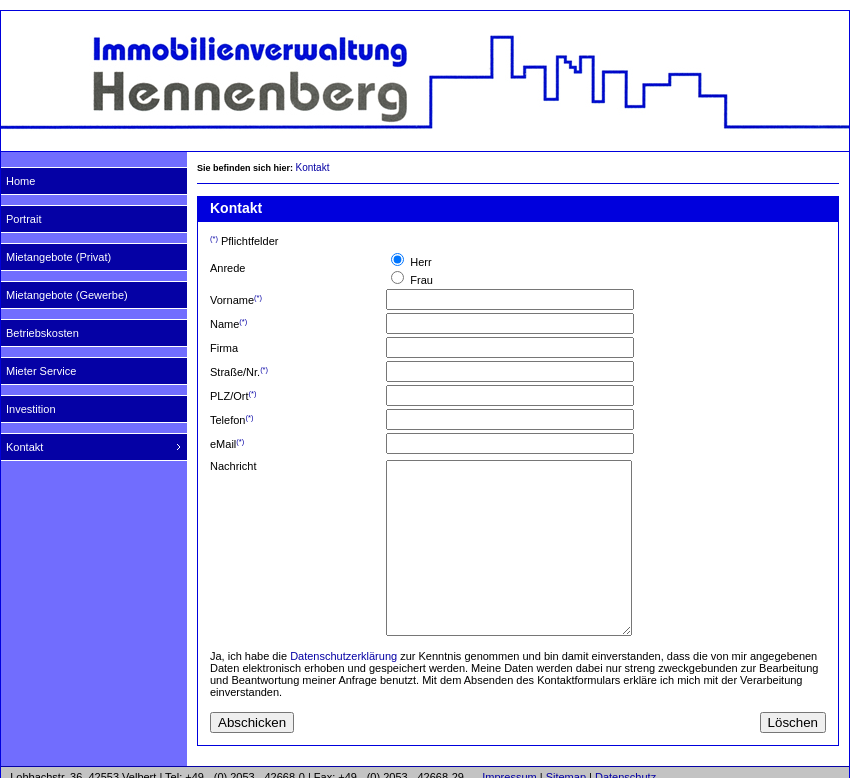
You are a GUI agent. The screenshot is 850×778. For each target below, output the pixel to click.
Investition (31, 409)
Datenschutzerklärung (343, 656)
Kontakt (24, 447)
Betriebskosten (42, 333)
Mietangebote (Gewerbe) (67, 295)
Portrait (23, 219)
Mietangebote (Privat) (58, 257)
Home (20, 181)
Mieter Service (41, 371)
